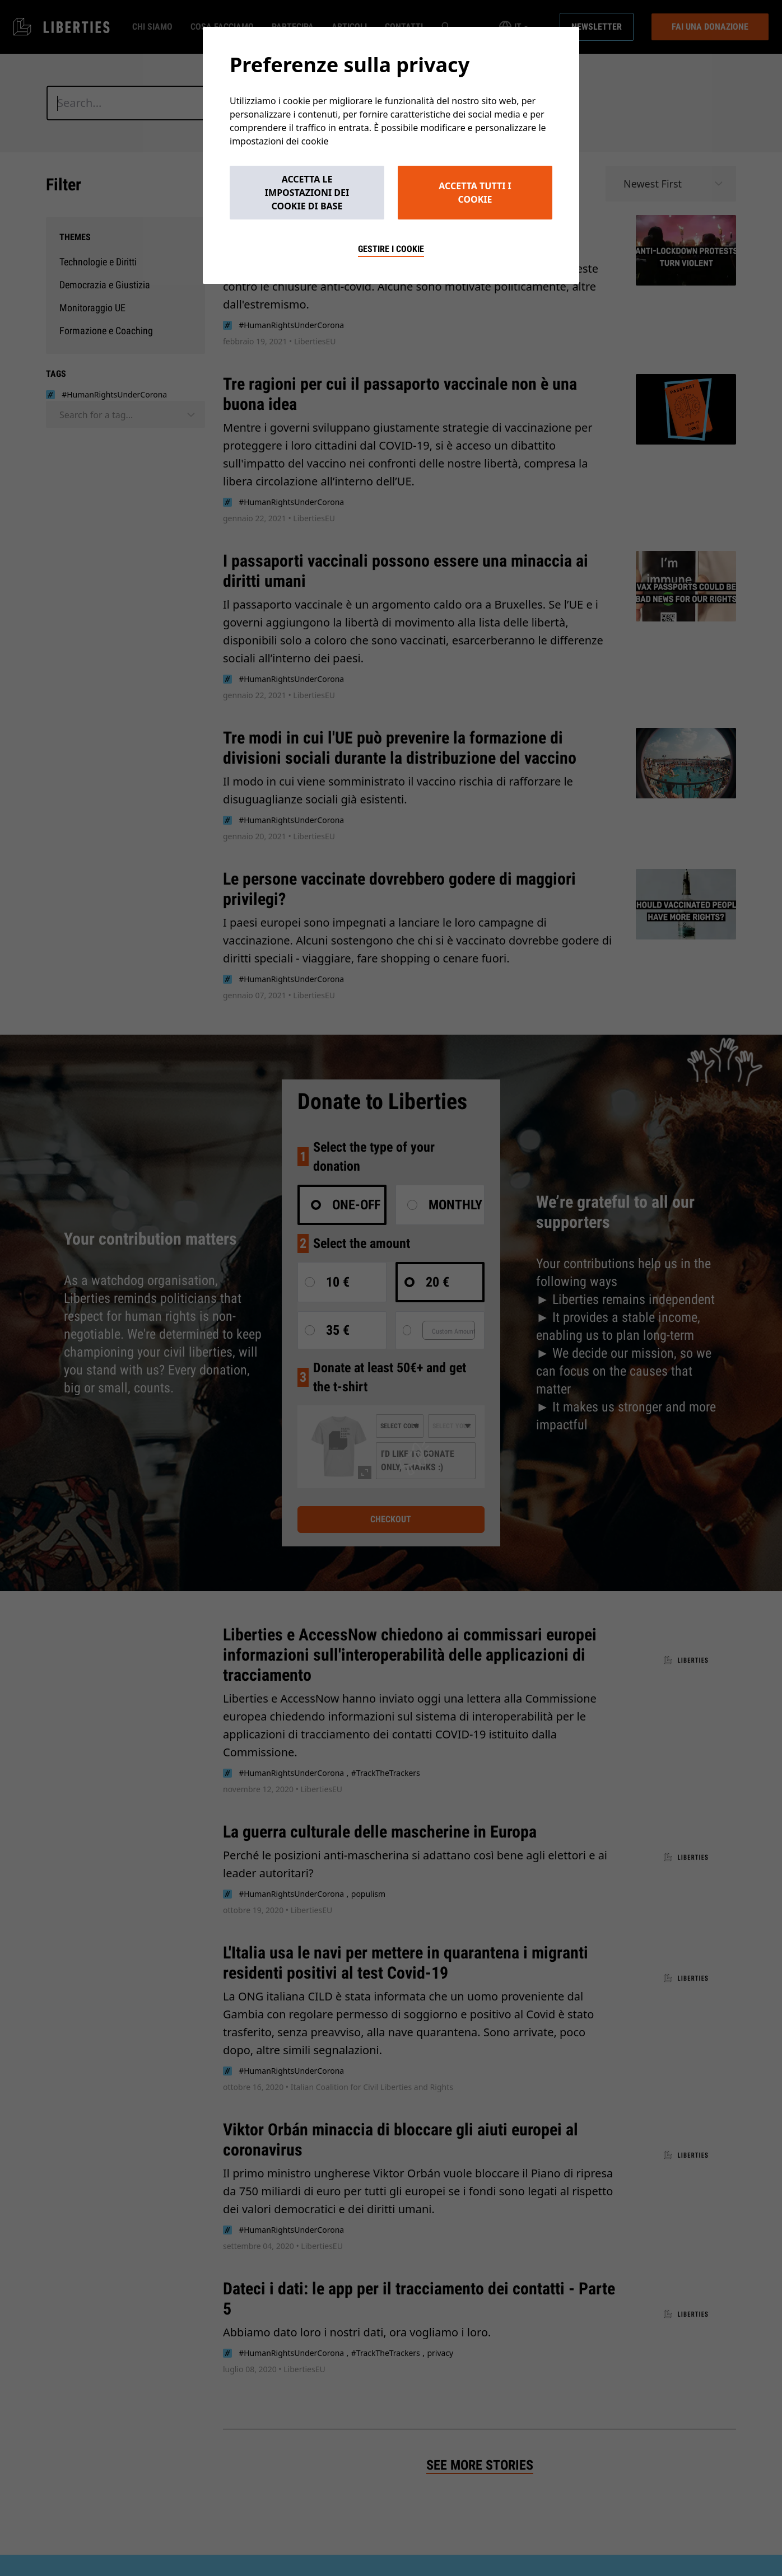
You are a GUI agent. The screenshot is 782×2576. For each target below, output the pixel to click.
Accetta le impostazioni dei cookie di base (307, 192)
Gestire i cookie (391, 249)
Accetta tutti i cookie (475, 192)
